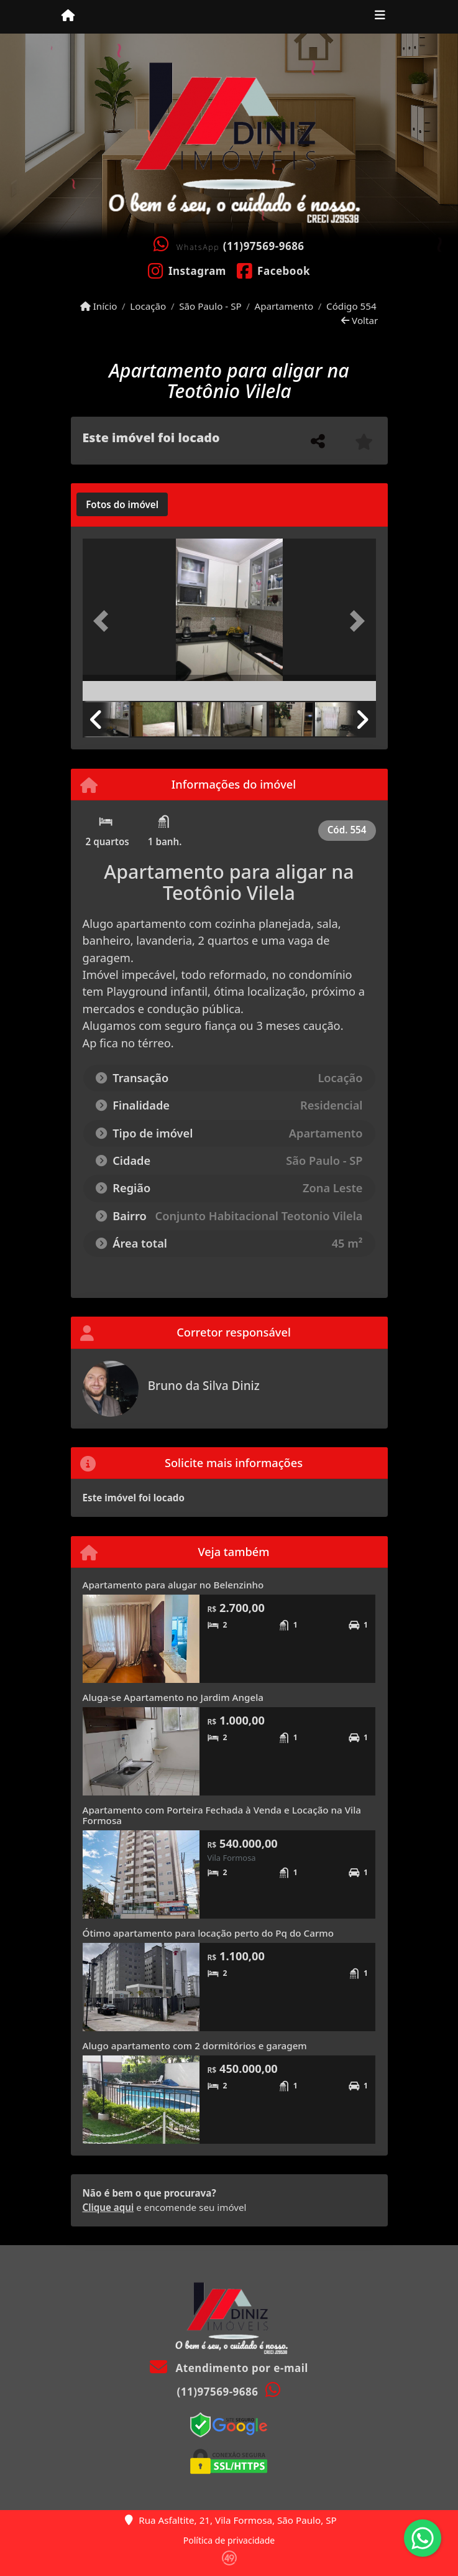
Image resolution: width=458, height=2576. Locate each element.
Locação (148, 306)
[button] (105, 621)
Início (98, 306)
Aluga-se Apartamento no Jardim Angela (173, 1697)
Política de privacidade (229, 2540)
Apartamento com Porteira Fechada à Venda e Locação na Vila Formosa (222, 1815)
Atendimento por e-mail (229, 2368)
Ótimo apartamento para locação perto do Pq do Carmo (208, 1933)
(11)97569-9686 (264, 246)
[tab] (122, 504)
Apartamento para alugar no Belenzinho (173, 1584)
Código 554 (351, 306)
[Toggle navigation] (380, 17)
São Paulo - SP (210, 306)
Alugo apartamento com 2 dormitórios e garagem (195, 2045)
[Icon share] (186, 270)
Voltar (359, 320)
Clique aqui (108, 2207)
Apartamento (284, 306)
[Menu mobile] (68, 16)
